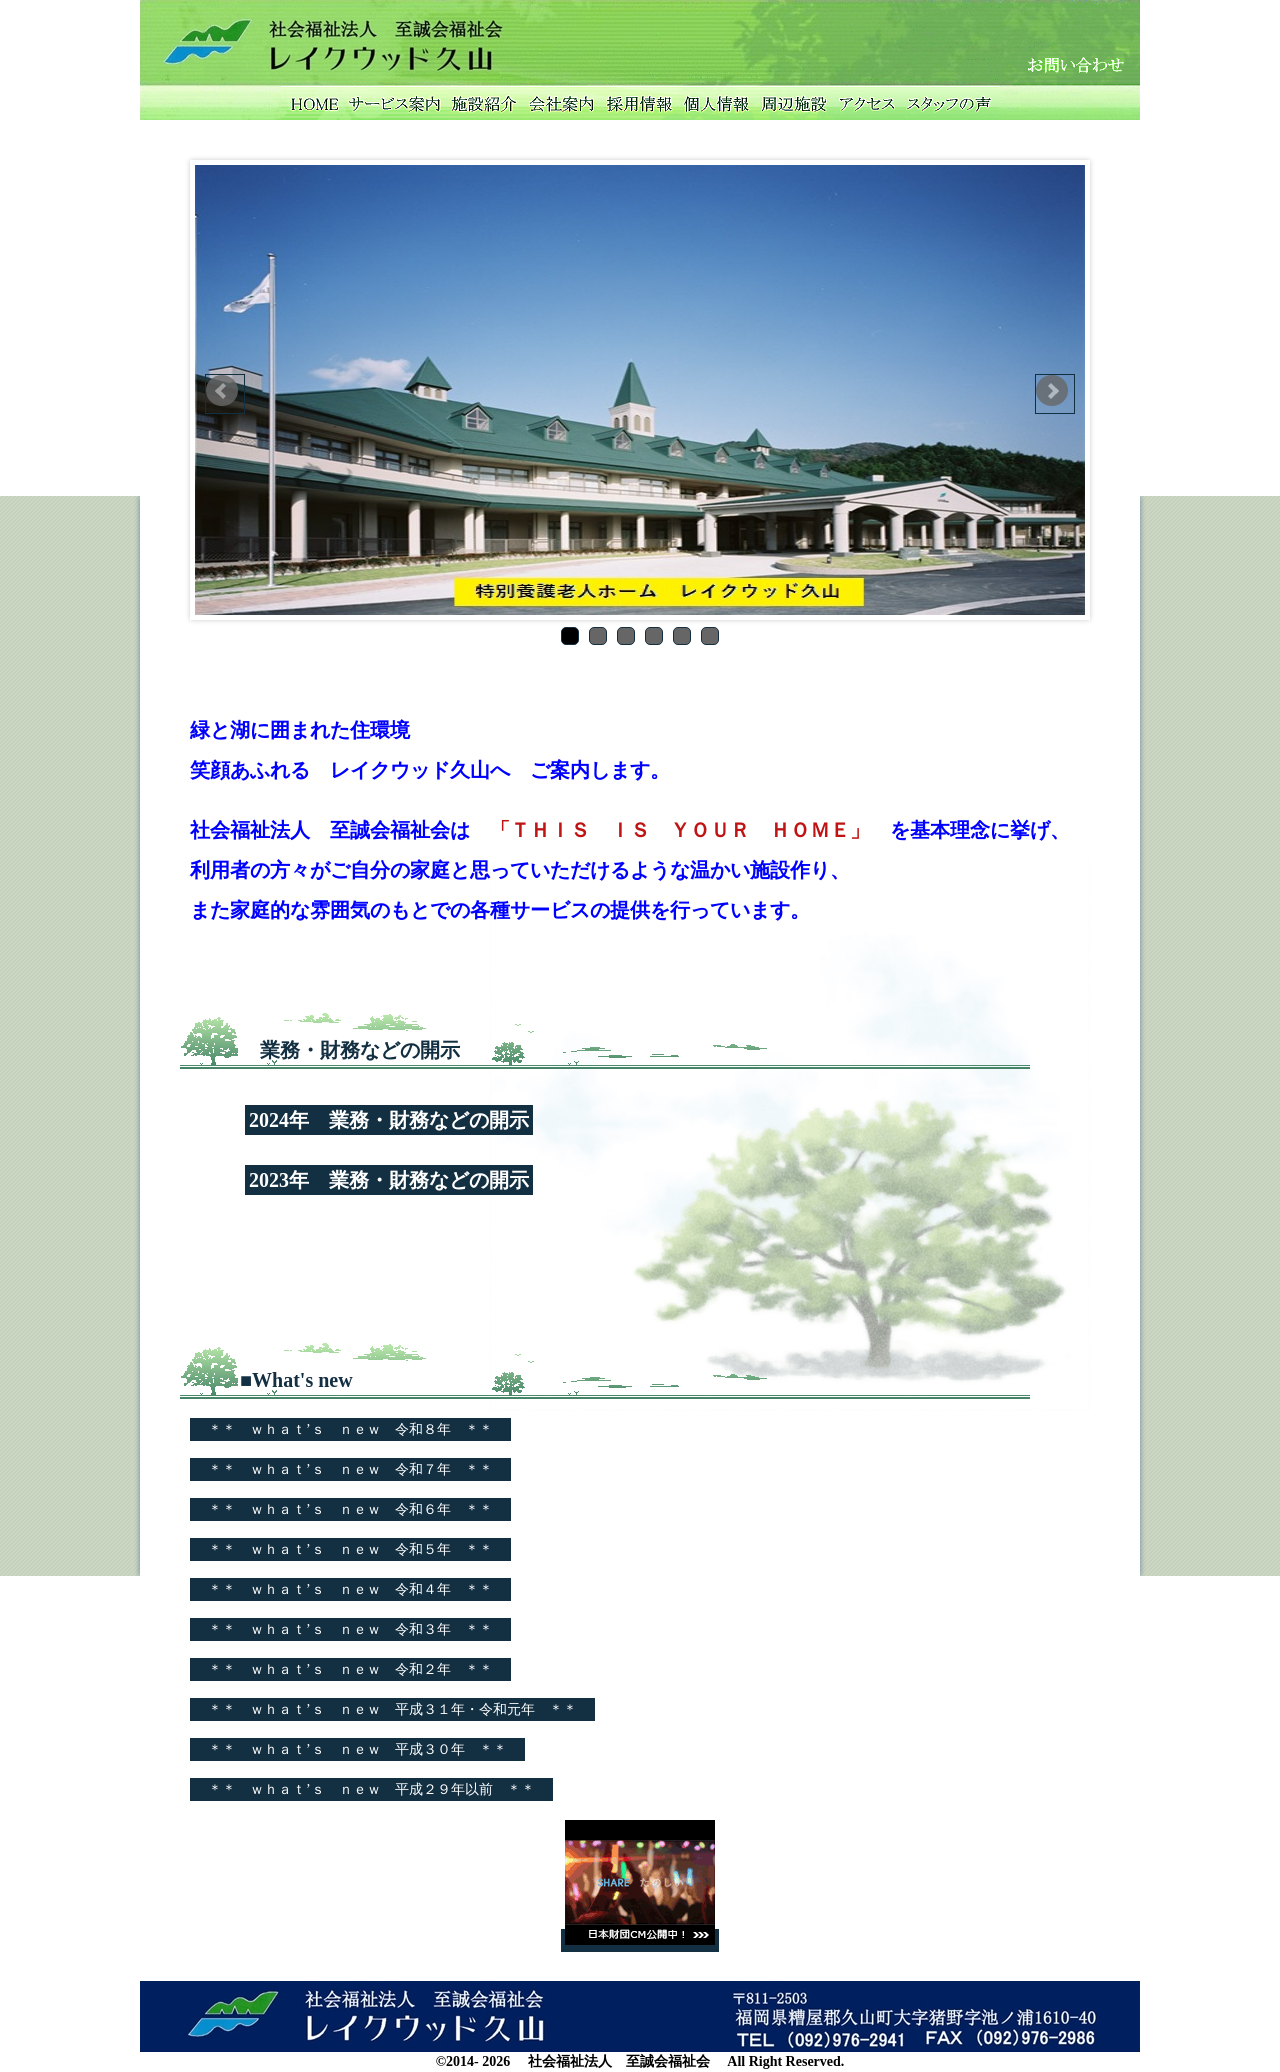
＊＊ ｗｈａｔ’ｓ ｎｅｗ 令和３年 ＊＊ (350, 1629)
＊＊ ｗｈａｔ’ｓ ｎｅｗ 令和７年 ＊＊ (350, 1469)
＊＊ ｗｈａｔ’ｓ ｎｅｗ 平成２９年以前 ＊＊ (371, 1789)
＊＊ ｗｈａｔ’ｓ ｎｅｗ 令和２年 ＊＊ (350, 1669)
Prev (225, 394)
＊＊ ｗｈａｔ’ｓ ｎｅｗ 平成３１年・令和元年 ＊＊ (392, 1709)
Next (1055, 394)
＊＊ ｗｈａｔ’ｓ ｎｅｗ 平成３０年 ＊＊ (357, 1749)
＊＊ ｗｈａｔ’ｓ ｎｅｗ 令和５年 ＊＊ (350, 1549)
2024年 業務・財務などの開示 (389, 1120)
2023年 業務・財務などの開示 (389, 1180)
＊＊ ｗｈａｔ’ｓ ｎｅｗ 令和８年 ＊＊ (350, 1429)
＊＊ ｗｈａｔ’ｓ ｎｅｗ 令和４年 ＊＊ (350, 1589)
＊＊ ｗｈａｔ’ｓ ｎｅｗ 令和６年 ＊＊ (350, 1509)
